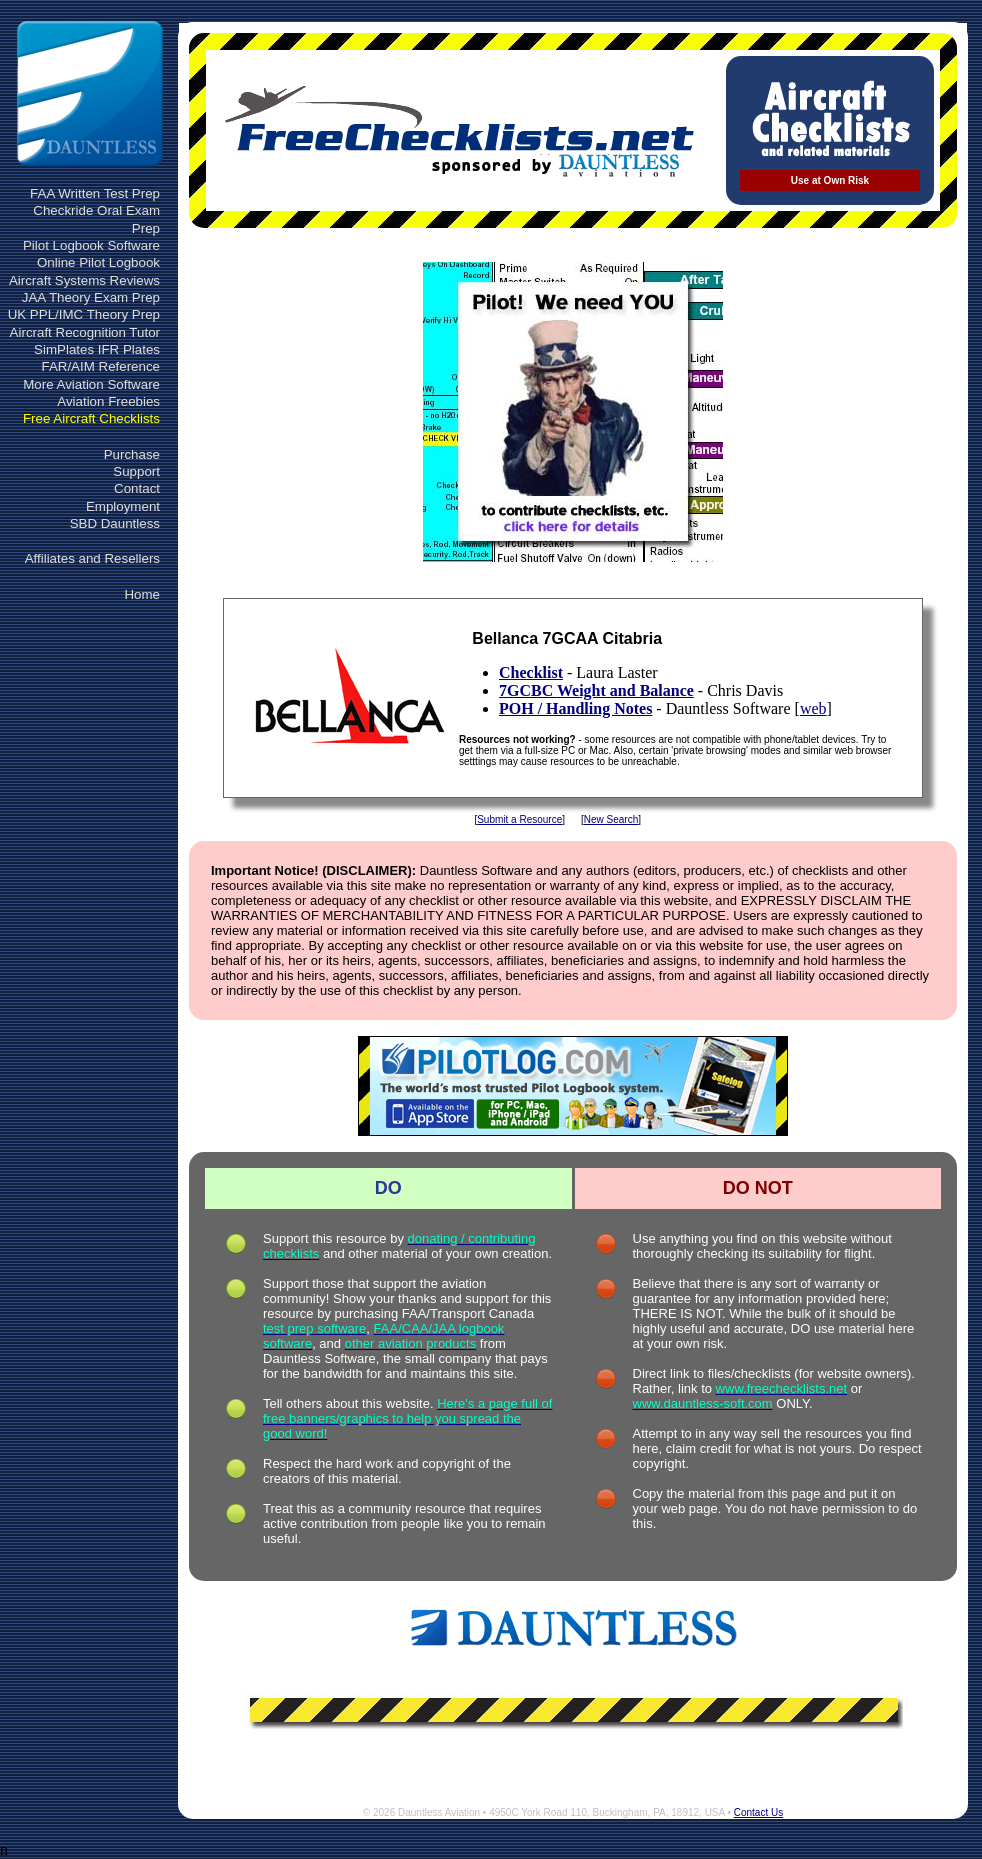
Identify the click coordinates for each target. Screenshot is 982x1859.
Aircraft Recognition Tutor (85, 332)
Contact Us (758, 1812)
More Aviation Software (91, 384)
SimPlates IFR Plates (97, 349)
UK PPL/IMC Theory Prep (84, 314)
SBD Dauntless (115, 523)
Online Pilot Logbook (98, 262)
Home (142, 594)
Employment (123, 506)
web (813, 708)
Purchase (132, 454)
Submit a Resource (519, 819)
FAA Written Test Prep (95, 193)
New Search (611, 819)
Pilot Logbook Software (91, 245)
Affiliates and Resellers (92, 558)
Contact (137, 488)
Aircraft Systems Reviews (84, 280)
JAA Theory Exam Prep (91, 297)
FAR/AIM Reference (100, 366)
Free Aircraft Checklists (91, 418)
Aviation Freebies (108, 401)
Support (136, 471)
